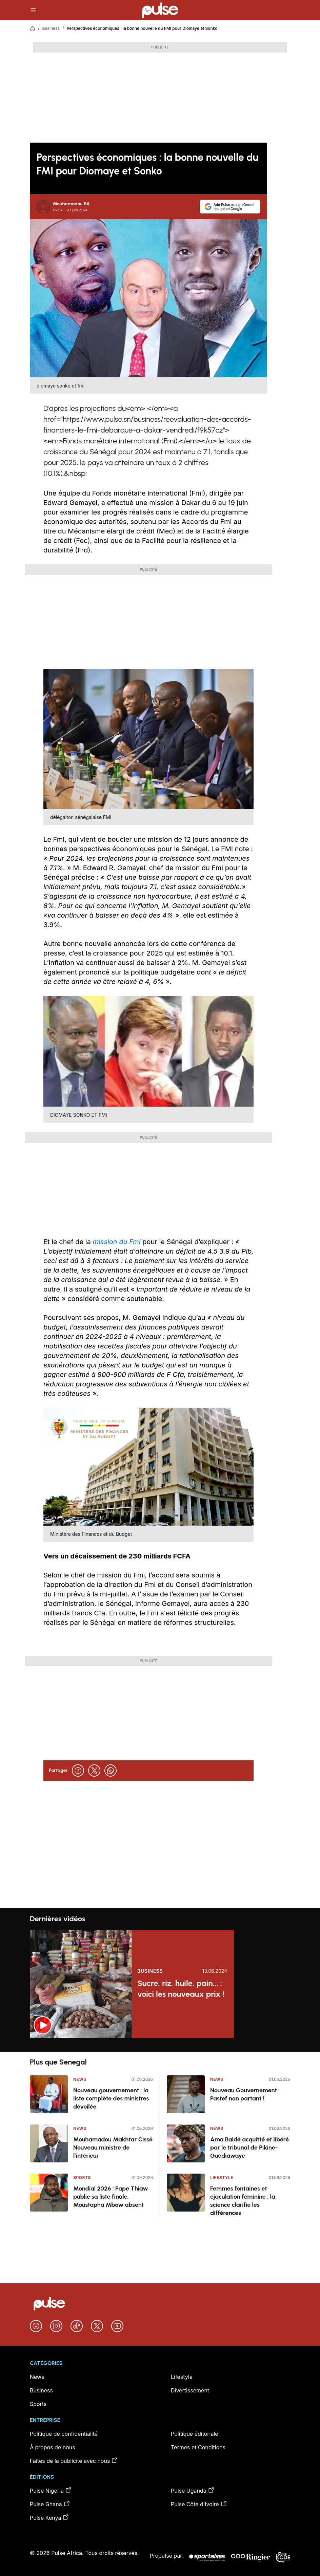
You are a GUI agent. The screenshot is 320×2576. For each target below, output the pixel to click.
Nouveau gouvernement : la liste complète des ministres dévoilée (111, 2098)
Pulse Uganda (193, 2490)
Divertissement (190, 2390)
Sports (82, 2177)
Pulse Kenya (49, 2517)
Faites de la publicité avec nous (74, 2460)
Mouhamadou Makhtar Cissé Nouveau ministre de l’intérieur (113, 2147)
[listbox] (160, 2045)
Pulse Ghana (50, 2504)
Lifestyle (221, 2177)
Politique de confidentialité (64, 2433)
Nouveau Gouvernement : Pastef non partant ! (245, 2094)
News (79, 2079)
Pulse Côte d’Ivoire (199, 2504)
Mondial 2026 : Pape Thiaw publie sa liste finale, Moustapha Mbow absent (110, 2196)
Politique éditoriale (194, 2433)
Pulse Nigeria (51, 2490)
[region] (160, 2045)
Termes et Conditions (198, 2447)
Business (51, 28)
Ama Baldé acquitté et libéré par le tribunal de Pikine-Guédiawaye (249, 2147)
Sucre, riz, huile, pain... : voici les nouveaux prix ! (180, 1988)
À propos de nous (52, 2447)
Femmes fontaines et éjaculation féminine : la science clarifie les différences (242, 2201)
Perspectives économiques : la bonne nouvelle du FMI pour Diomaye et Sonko (142, 28)
